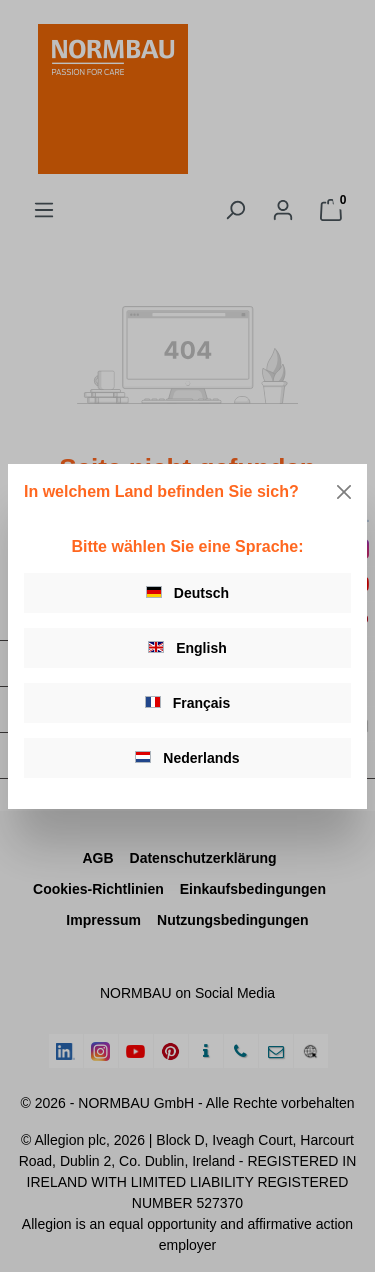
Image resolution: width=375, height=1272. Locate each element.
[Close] (344, 492)
